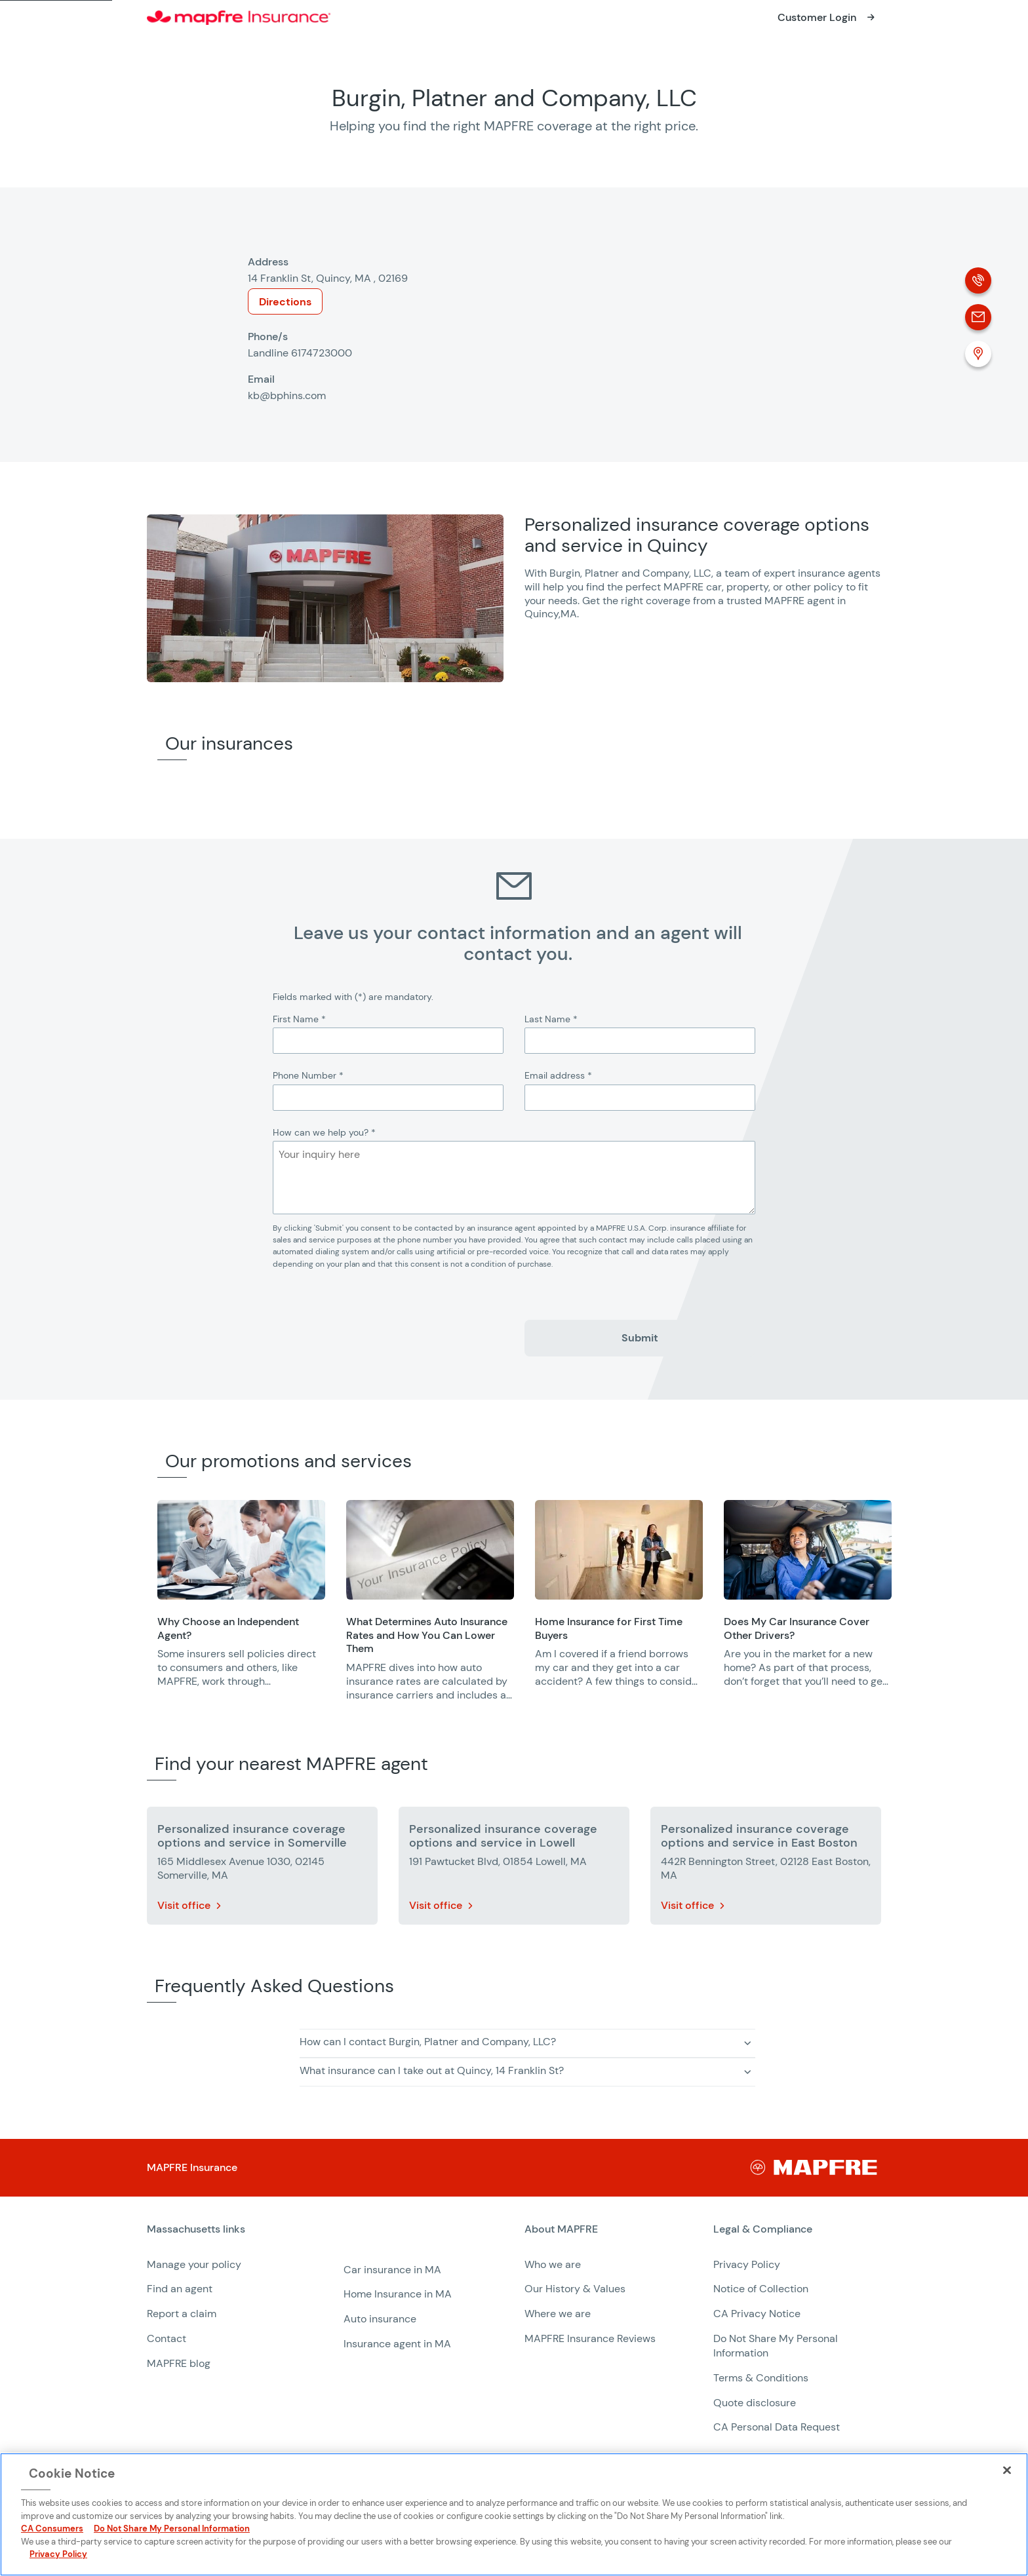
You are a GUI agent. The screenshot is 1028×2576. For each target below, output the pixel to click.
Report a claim (181, 2313)
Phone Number (308, 1075)
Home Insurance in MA (398, 2294)
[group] (241, 1602)
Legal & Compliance (762, 2229)
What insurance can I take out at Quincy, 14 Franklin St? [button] (432, 2070)
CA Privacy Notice (757, 2313)
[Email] (978, 317)
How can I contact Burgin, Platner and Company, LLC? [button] (428, 2041)
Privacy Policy (746, 2264)
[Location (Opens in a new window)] (978, 354)
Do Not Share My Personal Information (172, 2528)
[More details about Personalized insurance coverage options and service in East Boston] (766, 1868)
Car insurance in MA (392, 2270)
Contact (166, 2338)
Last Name (551, 1019)
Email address (558, 1075)
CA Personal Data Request (776, 2427)
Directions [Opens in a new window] (285, 302)
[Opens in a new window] (828, 18)
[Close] (1007, 2469)
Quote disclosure (754, 2403)
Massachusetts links (196, 2229)
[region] (592, 1609)
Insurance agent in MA (397, 2344)
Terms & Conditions (760, 2378)
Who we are (552, 2264)
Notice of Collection (760, 2289)
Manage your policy (194, 2264)
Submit (640, 1338)
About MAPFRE (561, 2229)
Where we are (557, 2313)
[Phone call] (978, 280)
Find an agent (179, 2289)
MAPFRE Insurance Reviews (590, 2338)
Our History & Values (574, 2289)
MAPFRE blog (178, 2363)
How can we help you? (324, 1132)
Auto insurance (380, 2319)
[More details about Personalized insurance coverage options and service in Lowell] (514, 1868)
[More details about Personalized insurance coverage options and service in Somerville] (262, 1868)
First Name (299, 1019)
